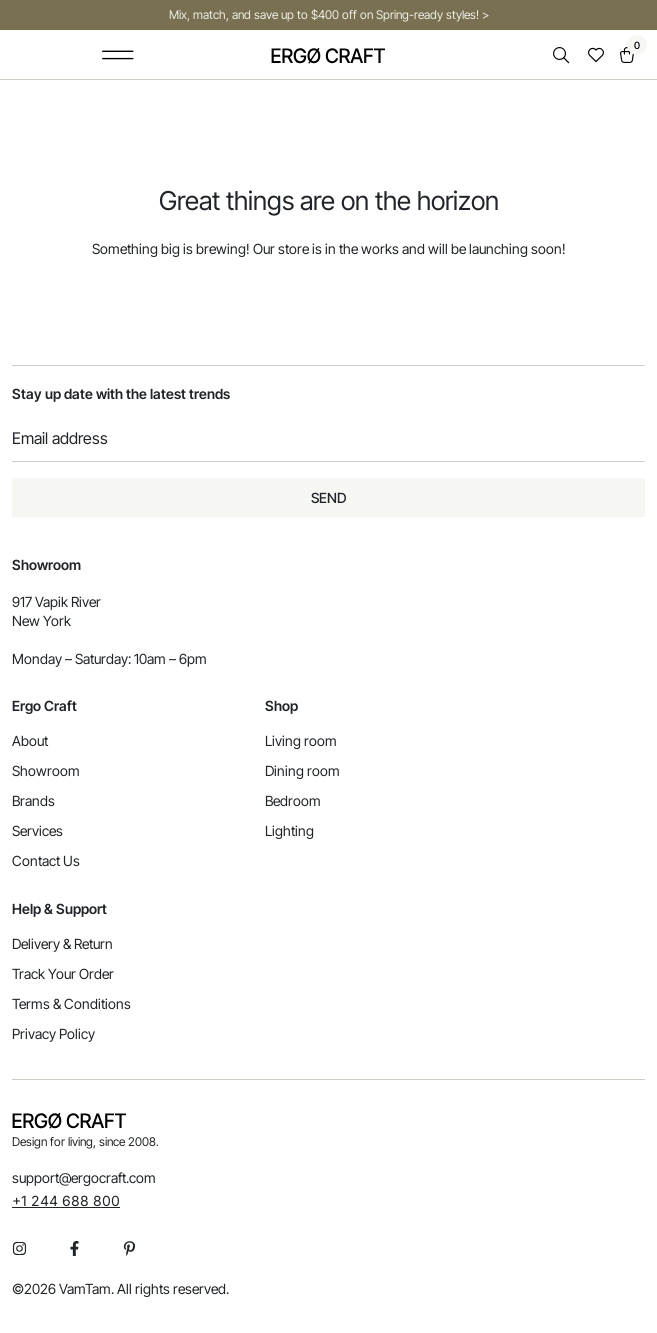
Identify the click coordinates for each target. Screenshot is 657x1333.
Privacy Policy (53, 1033)
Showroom (46, 770)
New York (41, 620)
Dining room (302, 770)
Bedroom (293, 800)
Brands (33, 800)
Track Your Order (63, 973)
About (30, 740)
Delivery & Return (62, 943)
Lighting (289, 830)
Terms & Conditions (71, 1003)
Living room (301, 740)
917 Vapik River (56, 601)
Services (37, 830)
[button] (117, 55)
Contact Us (46, 860)
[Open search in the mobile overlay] (563, 55)
